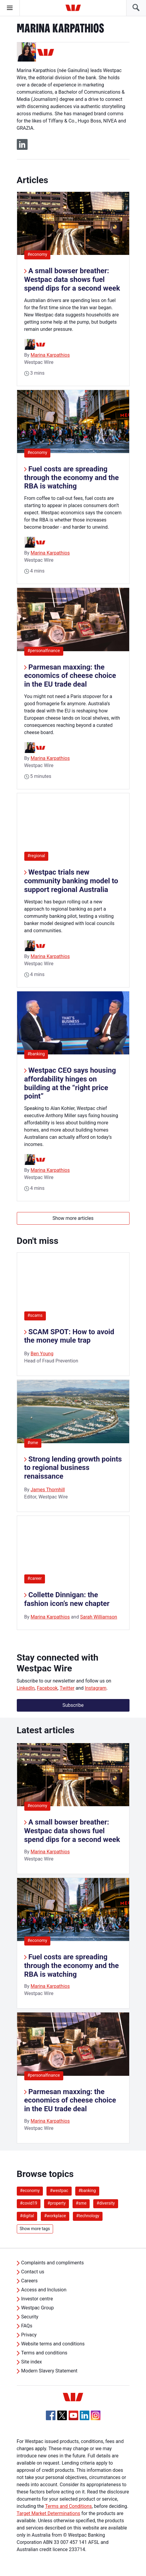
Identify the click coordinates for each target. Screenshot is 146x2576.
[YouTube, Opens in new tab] (73, 2415)
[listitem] (73, 1808)
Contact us (32, 2272)
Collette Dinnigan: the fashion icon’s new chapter (67, 1599)
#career (35, 1578)
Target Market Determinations (48, 2513)
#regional (38, 855)
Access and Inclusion (44, 2290)
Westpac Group (37, 2308)
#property (56, 2203)
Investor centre (37, 2299)
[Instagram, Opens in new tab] (95, 2418)
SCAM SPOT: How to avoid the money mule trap (69, 1336)
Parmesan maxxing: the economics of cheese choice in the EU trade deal (70, 676)
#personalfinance (45, 650)
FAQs (26, 2326)
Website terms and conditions (53, 2344)
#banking (38, 1053)
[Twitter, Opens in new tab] (62, 2415)
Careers (29, 2281)
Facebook (47, 1688)
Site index (31, 2362)
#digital (27, 2215)
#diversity (106, 2203)
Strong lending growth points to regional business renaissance (73, 1468)
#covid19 (28, 2203)
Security (29, 2317)
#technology (87, 2215)
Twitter (67, 1688)
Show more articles (73, 1218)
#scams (35, 1315)
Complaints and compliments (52, 2263)
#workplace (55, 2215)
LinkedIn (26, 1688)
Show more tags (35, 2228)
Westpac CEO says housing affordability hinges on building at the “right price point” (70, 1083)
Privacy (29, 2335)
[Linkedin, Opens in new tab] (84, 2415)
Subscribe (73, 1705)
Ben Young (42, 1353)
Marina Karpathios (50, 355)
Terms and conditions (44, 2353)
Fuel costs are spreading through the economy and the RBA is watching (71, 478)
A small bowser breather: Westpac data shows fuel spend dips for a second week (72, 279)
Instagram (95, 1688)
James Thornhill (48, 1489)
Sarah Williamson (98, 1617)
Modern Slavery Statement (49, 2371)
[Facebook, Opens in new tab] (51, 2415)
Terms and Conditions (68, 2506)
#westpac (59, 2190)
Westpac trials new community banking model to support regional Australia (71, 881)
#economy (39, 254)
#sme (33, 1442)
